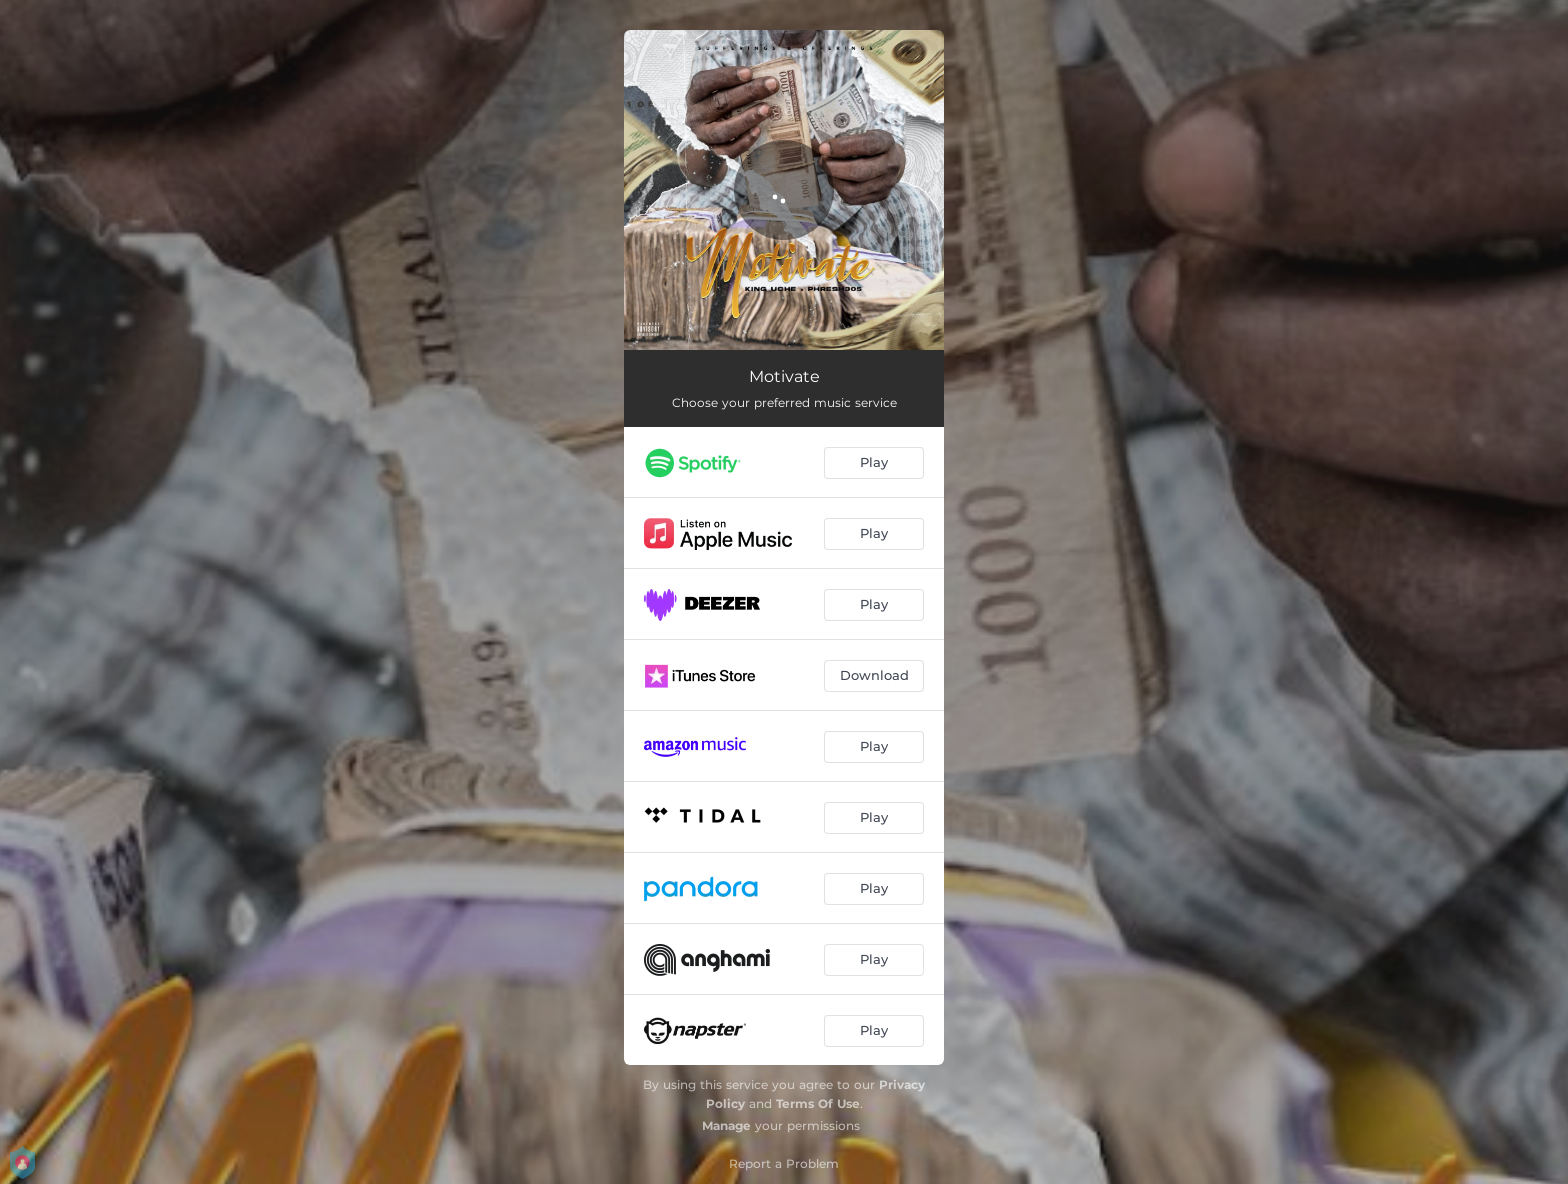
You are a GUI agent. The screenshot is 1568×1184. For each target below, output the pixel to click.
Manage (726, 1125)
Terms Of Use (818, 1103)
